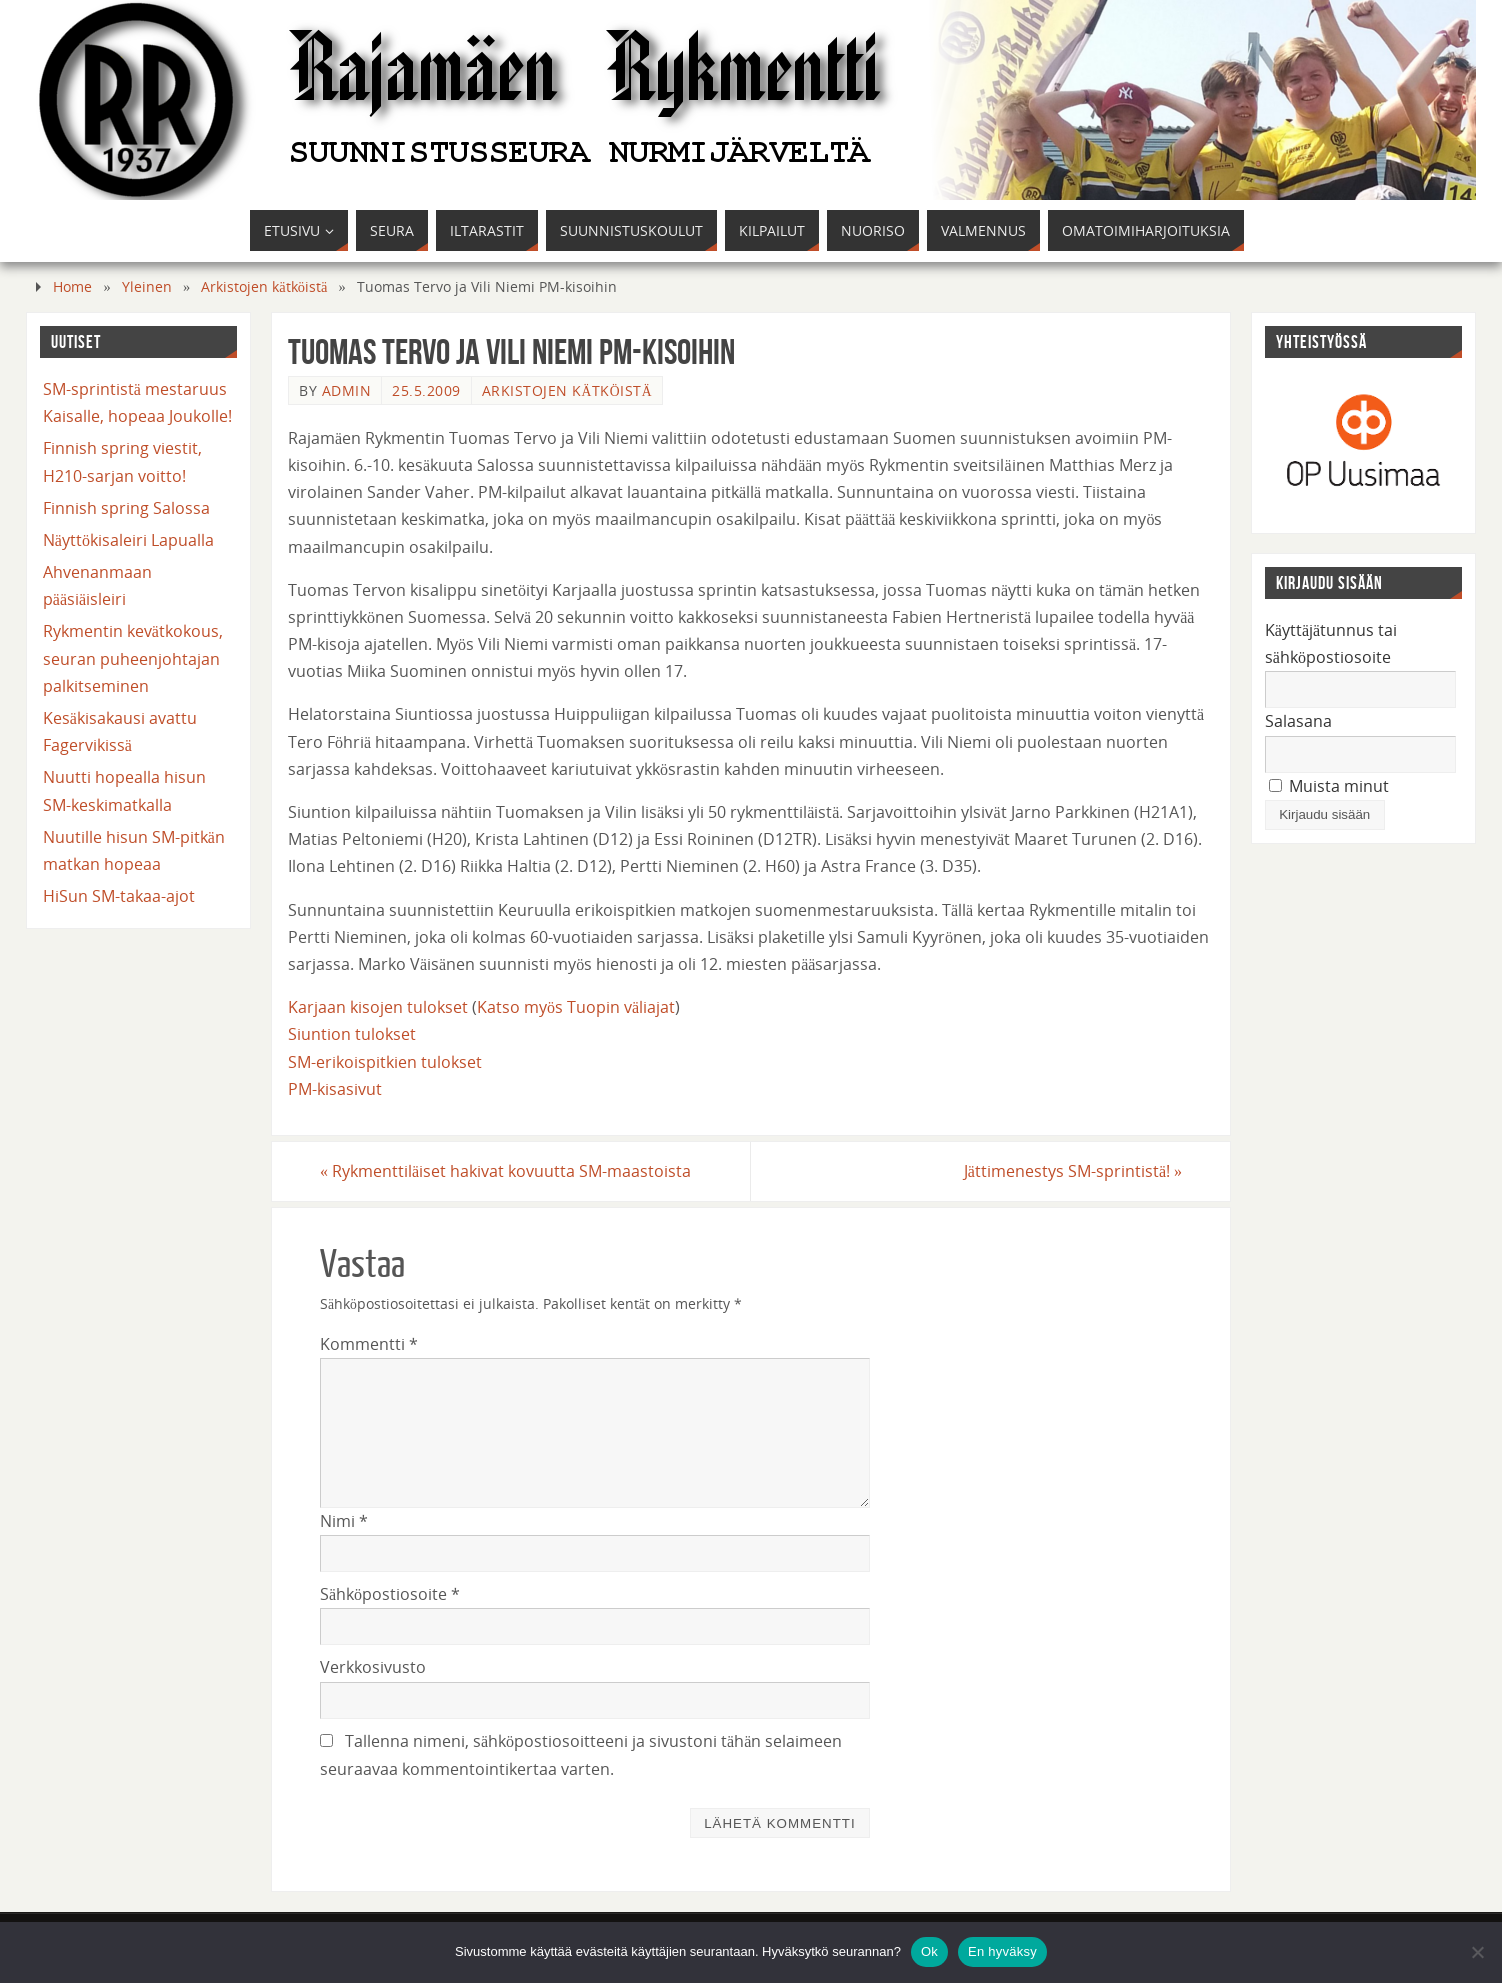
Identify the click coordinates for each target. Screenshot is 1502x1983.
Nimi (344, 1521)
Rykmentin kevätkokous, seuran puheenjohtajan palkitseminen (133, 658)
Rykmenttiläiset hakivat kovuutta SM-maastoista (505, 1171)
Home (72, 286)
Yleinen (147, 286)
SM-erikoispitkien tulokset (385, 1062)
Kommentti (369, 1344)
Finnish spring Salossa (126, 508)
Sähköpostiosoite (390, 1594)
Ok (929, 1951)
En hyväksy (1002, 1951)
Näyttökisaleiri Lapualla (128, 540)
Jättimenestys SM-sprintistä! (1073, 1171)
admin (347, 390)
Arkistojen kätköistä (264, 286)
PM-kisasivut (335, 1089)
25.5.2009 (426, 390)
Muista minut (1329, 786)
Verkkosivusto (373, 1667)
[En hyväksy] (1477, 1952)
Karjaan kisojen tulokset (378, 1007)
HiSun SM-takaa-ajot (119, 896)
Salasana (1298, 721)
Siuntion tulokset (352, 1034)
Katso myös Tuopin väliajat (576, 1007)
